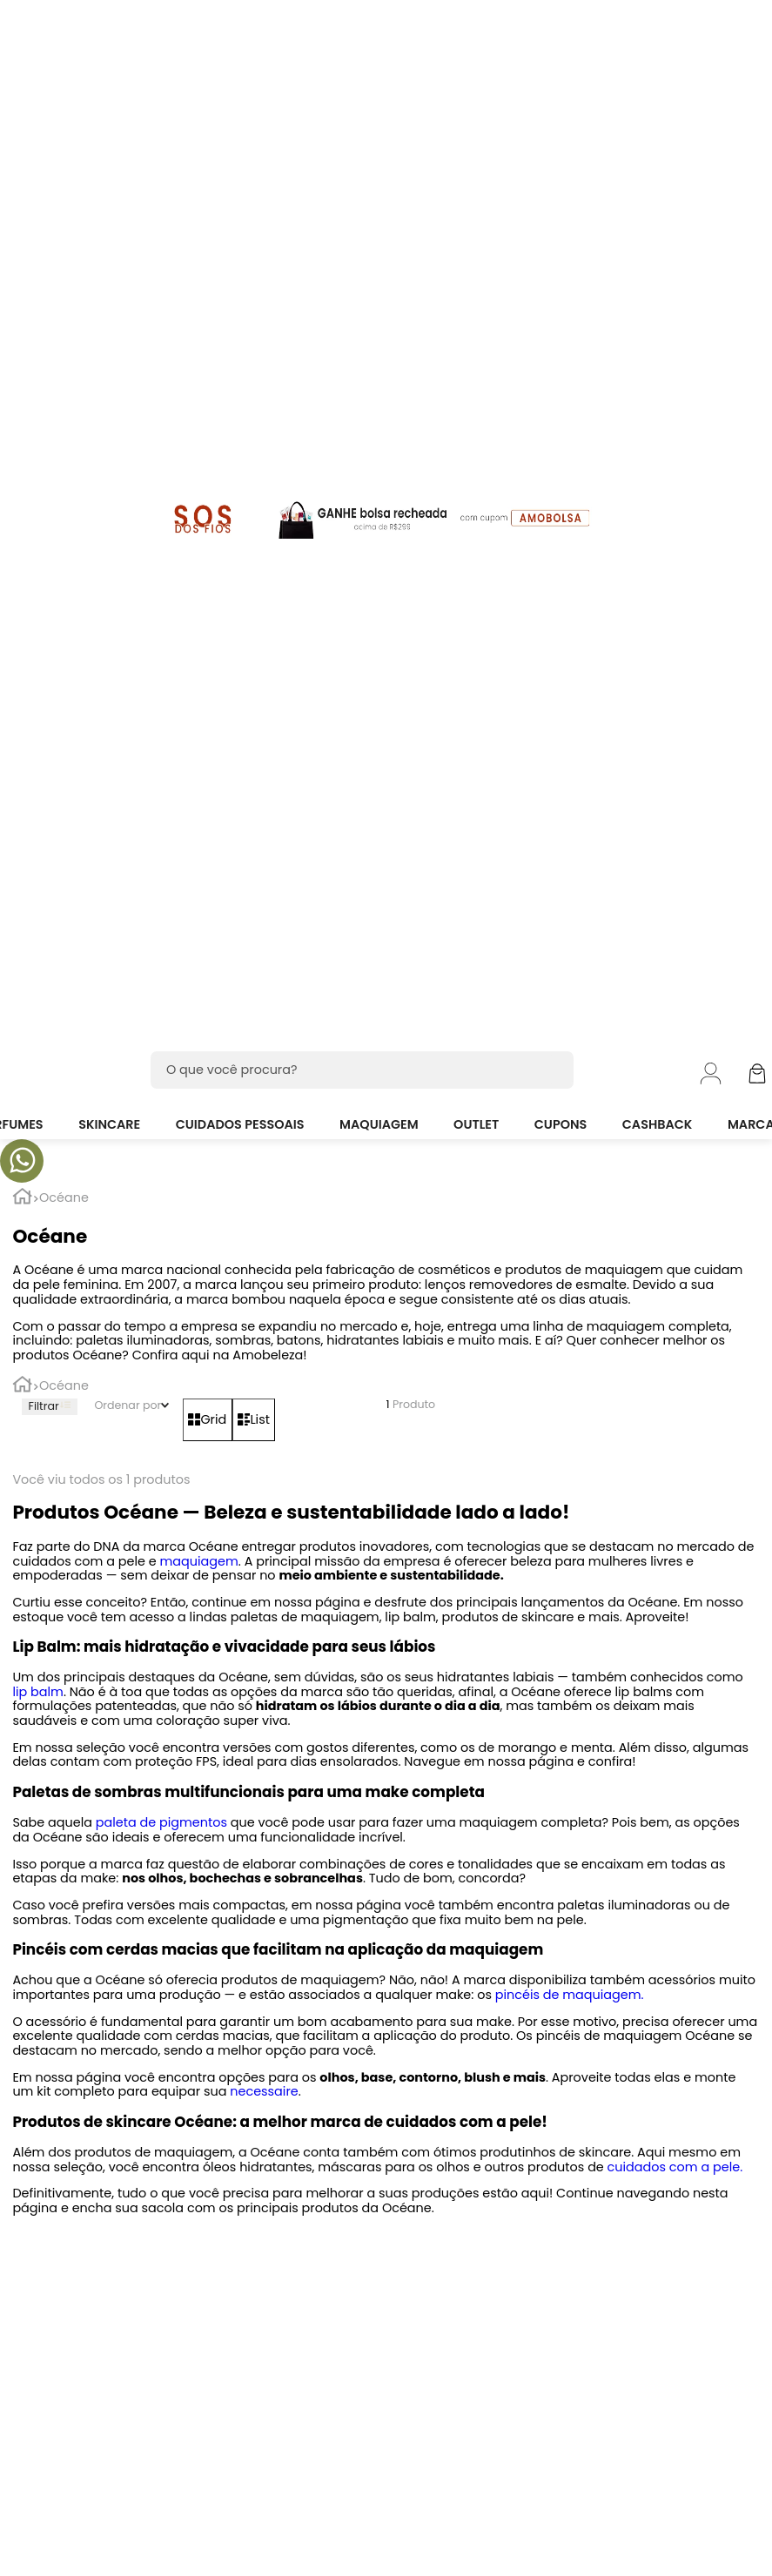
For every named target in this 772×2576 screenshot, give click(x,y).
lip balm (37, 1692)
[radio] (207, 1420)
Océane (64, 1198)
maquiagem (197, 1561)
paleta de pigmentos (159, 1822)
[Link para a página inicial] (22, 1199)
